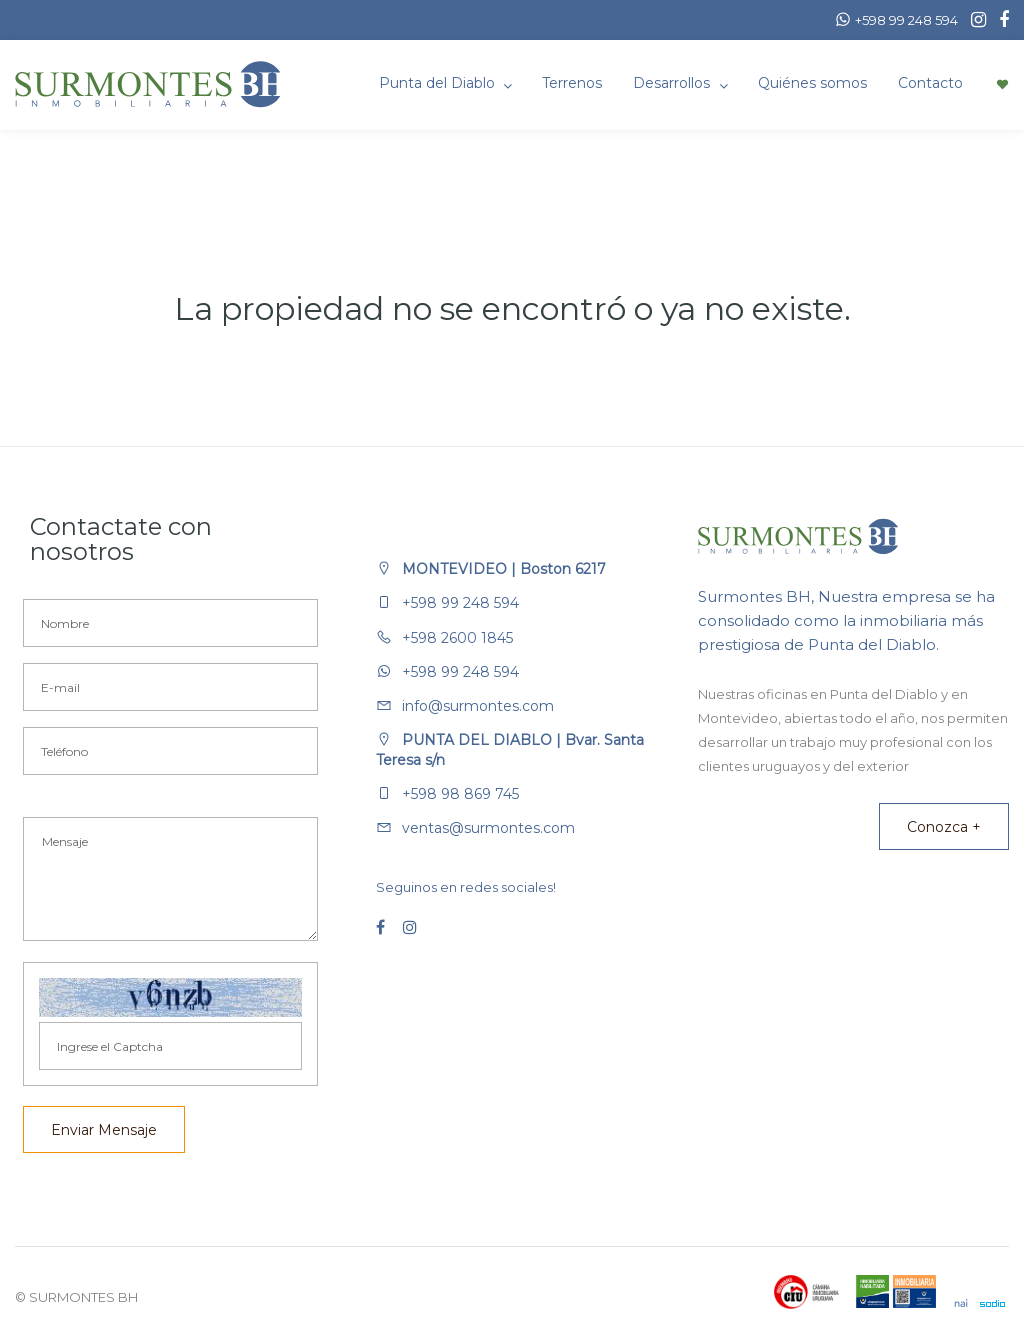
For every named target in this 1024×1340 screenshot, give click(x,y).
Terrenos (572, 83)
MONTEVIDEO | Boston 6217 (504, 569)
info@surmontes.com (478, 706)
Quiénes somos (812, 83)
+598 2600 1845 (457, 638)
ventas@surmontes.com (488, 828)
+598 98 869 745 (460, 794)
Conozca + (944, 827)
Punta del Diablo (439, 83)
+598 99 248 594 (460, 603)
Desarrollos (673, 83)
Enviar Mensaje (104, 1130)
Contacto (930, 83)
